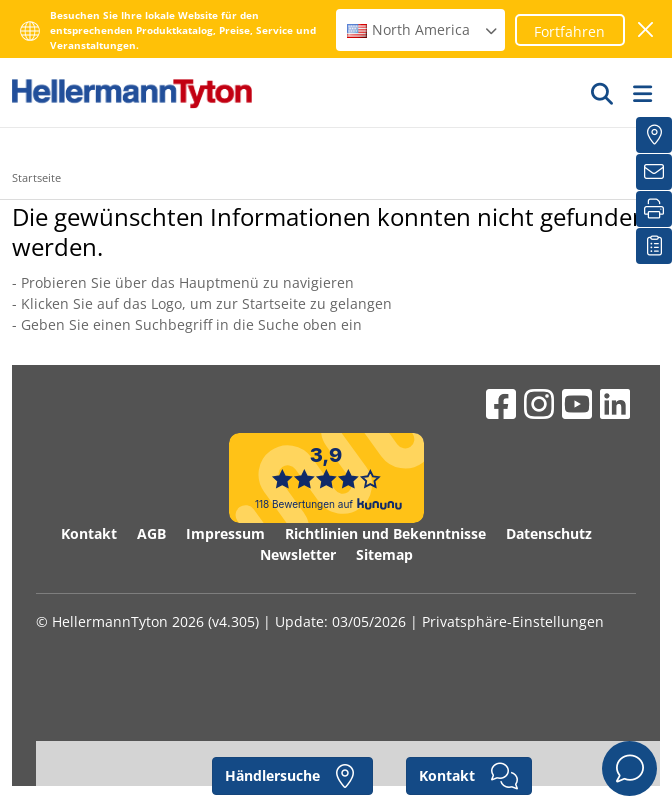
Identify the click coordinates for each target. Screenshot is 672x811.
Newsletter (298, 554)
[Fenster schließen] (646, 29)
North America (423, 29)
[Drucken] (654, 209)
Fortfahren (569, 31)
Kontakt (89, 533)
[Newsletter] (654, 172)
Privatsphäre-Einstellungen (513, 621)
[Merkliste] (654, 246)
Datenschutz (549, 533)
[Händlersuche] (654, 135)
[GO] (603, 93)
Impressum (225, 533)
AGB (151, 533)
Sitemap (384, 554)
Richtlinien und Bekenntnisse (385, 533)
